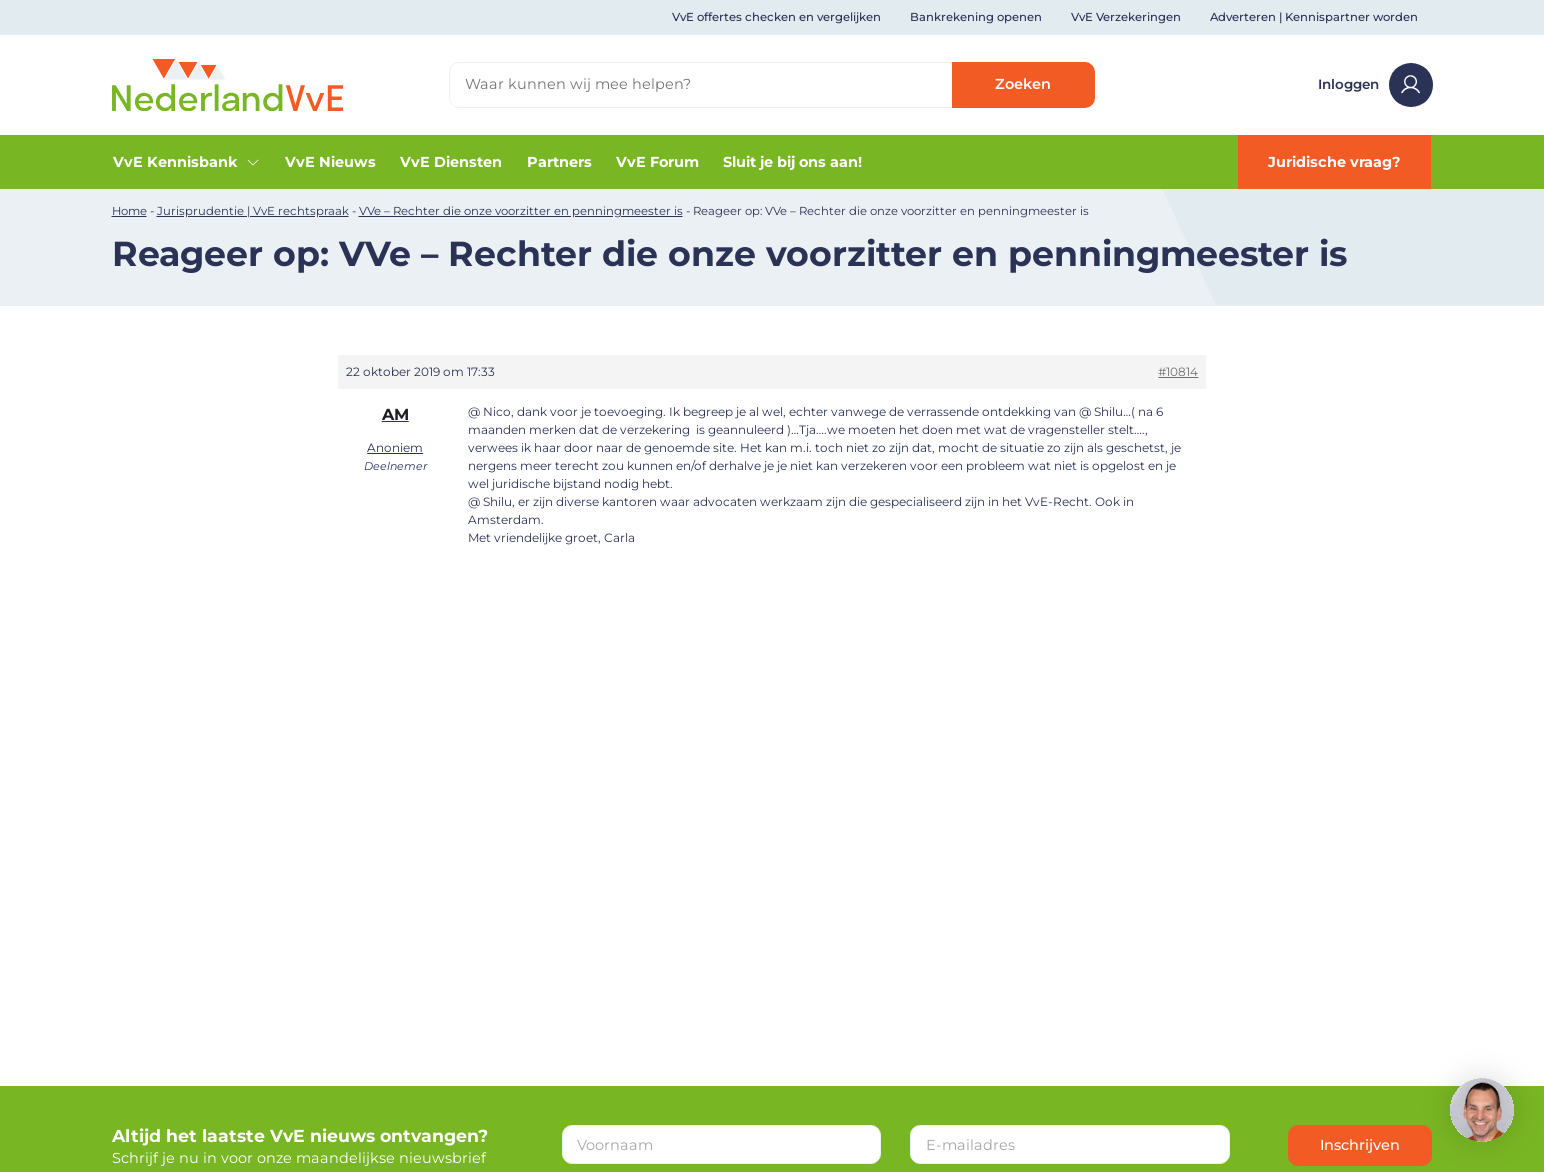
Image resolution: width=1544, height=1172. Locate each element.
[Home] (228, 84)
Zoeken (1023, 84)
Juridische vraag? (1334, 162)
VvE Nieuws (330, 162)
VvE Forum (657, 162)
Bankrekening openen (976, 17)
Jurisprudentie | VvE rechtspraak (253, 211)
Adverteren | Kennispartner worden (1314, 17)
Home (129, 211)
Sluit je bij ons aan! (792, 162)
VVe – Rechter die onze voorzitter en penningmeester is (521, 211)
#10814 (1178, 371)
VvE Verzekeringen (1126, 17)
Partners (559, 162)
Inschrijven (1360, 1145)
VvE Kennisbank (187, 162)
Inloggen (1375, 84)
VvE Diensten (451, 162)
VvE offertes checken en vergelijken (776, 17)
